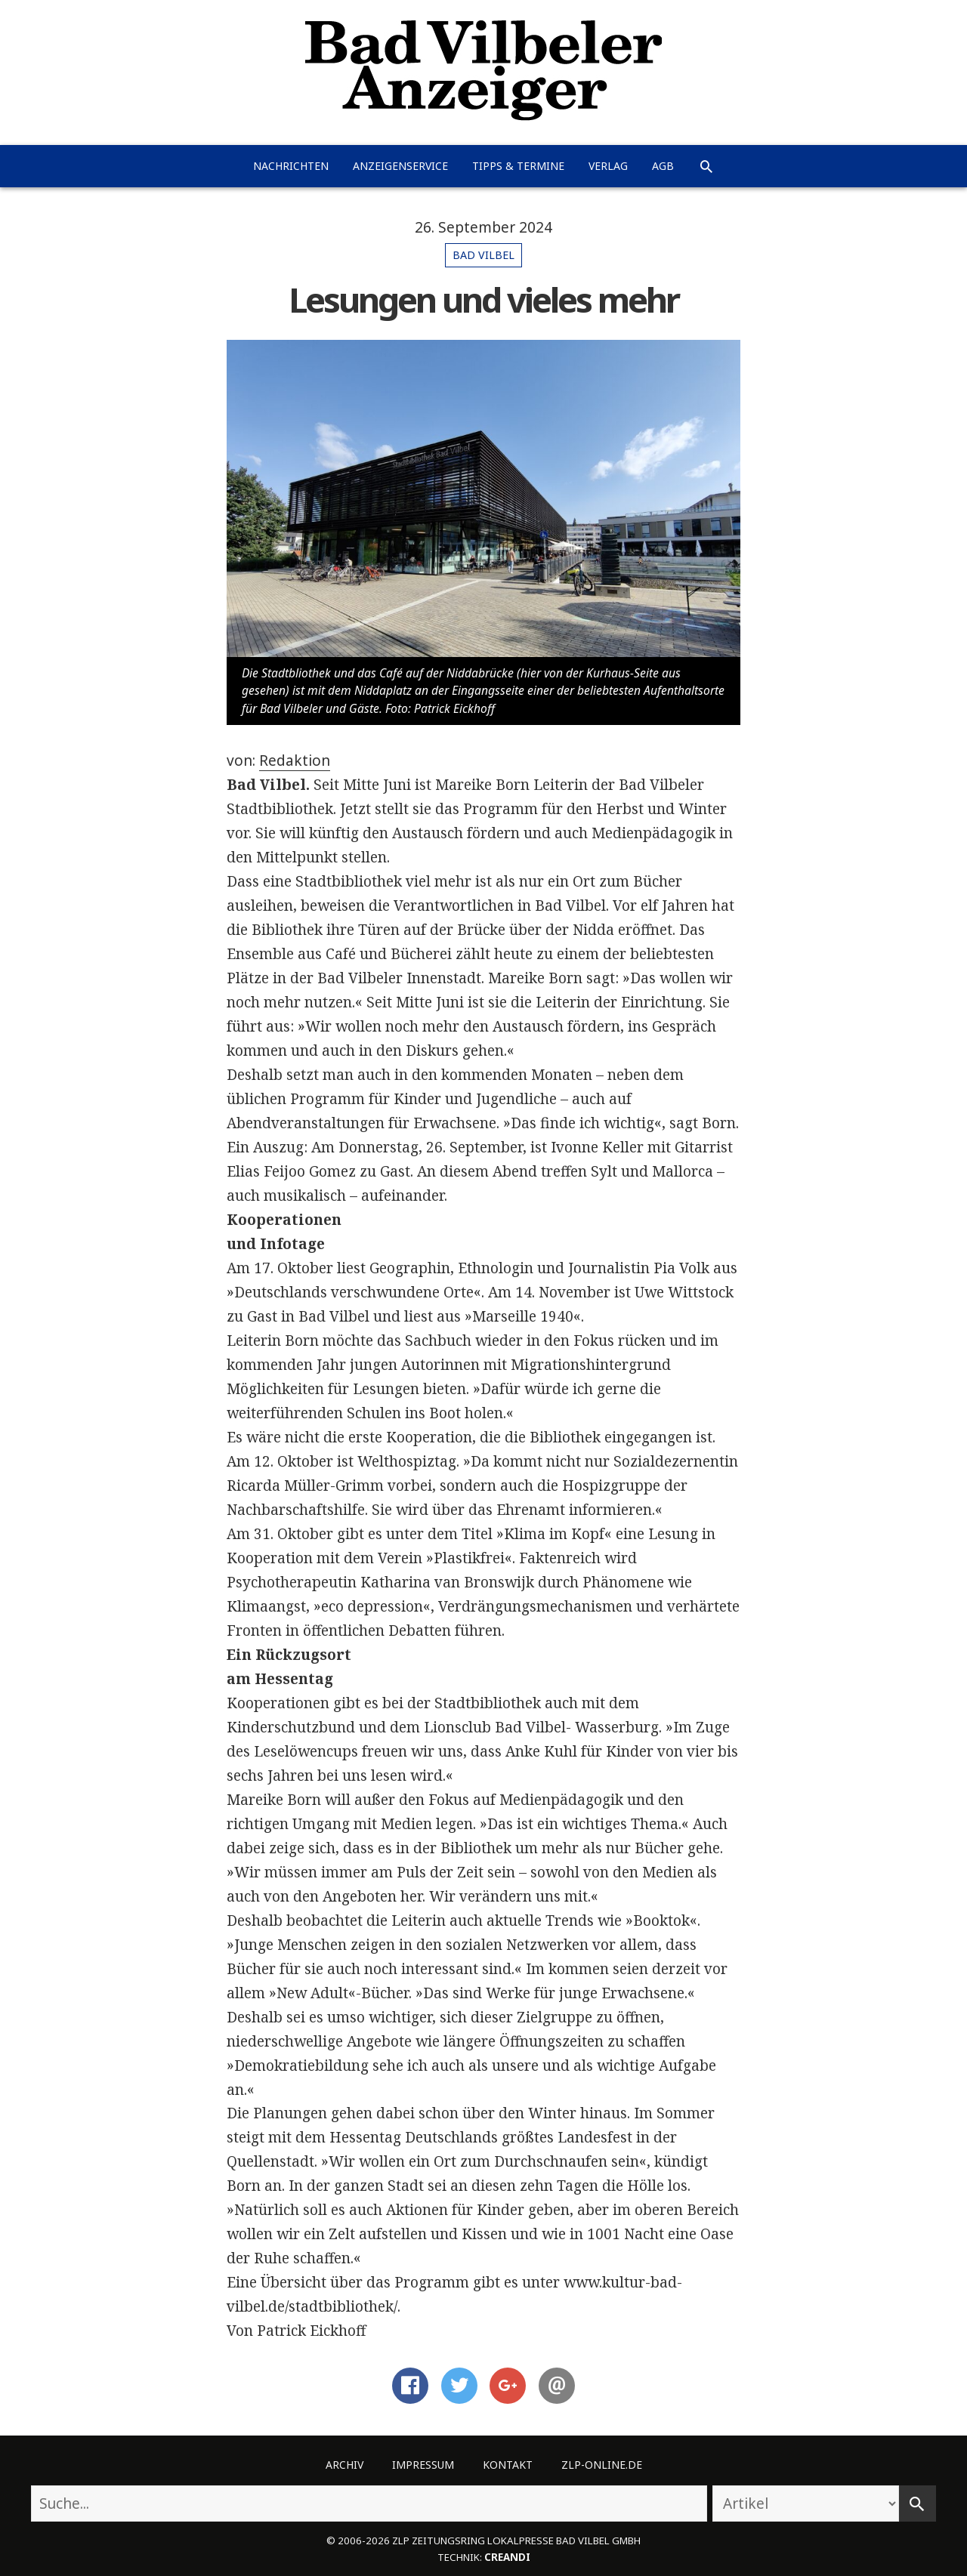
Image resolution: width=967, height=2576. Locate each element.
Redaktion (294, 760)
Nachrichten (291, 166)
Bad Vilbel (483, 255)
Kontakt (508, 2464)
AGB (663, 166)
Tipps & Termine (518, 166)
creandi (507, 2557)
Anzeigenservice (400, 166)
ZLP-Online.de (601, 2464)
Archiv (344, 2464)
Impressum (423, 2464)
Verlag (608, 166)
